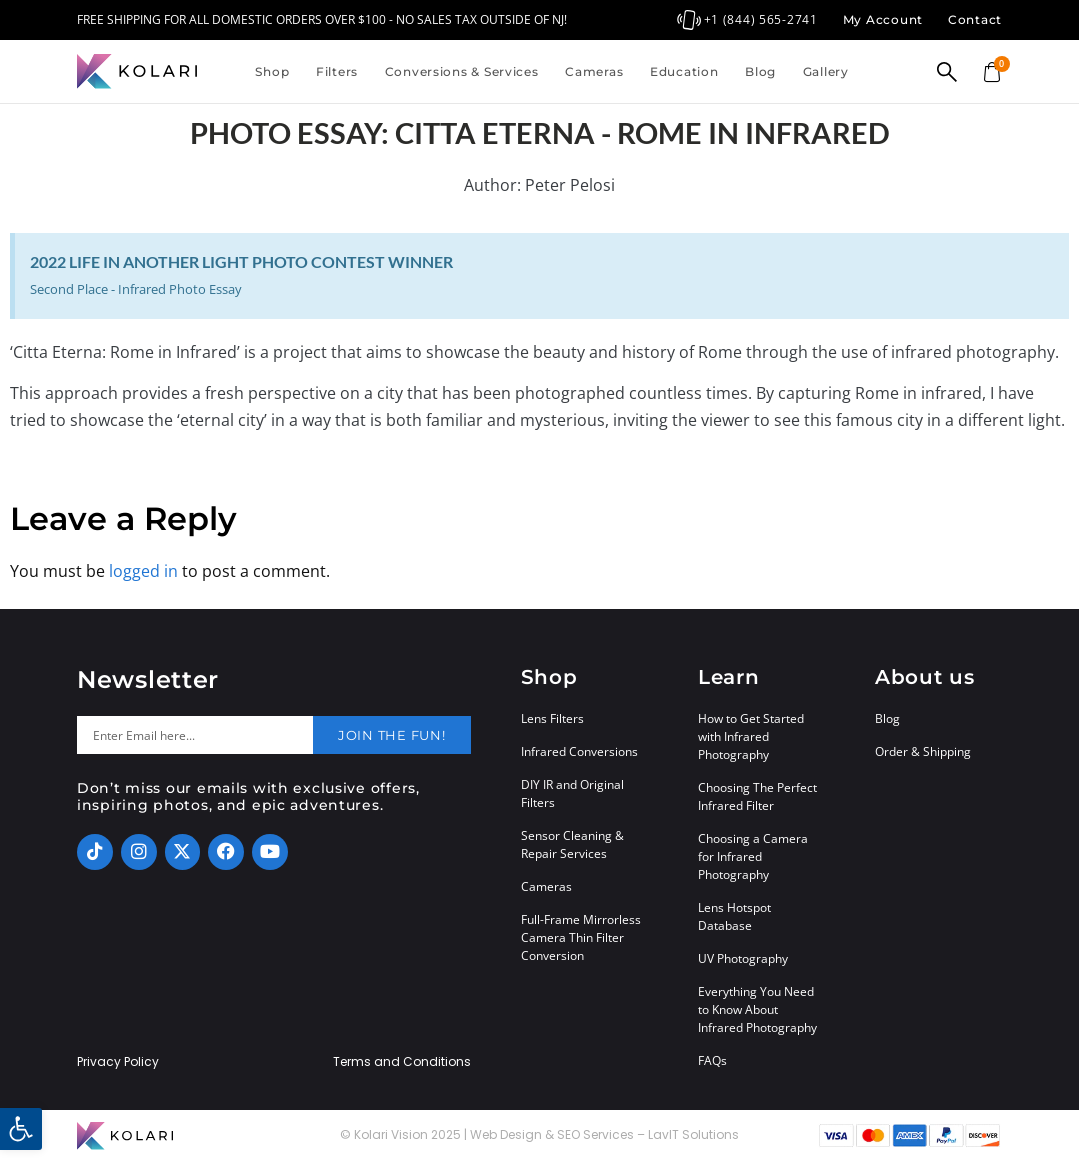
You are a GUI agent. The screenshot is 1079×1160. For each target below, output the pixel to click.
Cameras (594, 71)
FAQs (712, 1060)
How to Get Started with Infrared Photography (751, 736)
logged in (143, 571)
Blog (760, 71)
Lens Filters (552, 718)
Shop (272, 71)
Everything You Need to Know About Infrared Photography (757, 1009)
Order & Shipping (923, 751)
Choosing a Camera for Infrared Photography (753, 856)
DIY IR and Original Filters (572, 793)
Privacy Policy (118, 1062)
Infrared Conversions (579, 751)
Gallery (826, 71)
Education (684, 71)
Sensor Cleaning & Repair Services (572, 844)
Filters (337, 71)
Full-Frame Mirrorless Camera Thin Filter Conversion (581, 937)
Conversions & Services (462, 71)
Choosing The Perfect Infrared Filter (757, 796)
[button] (21, 1129)
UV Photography (743, 958)
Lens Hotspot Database (734, 916)
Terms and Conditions (402, 1062)
